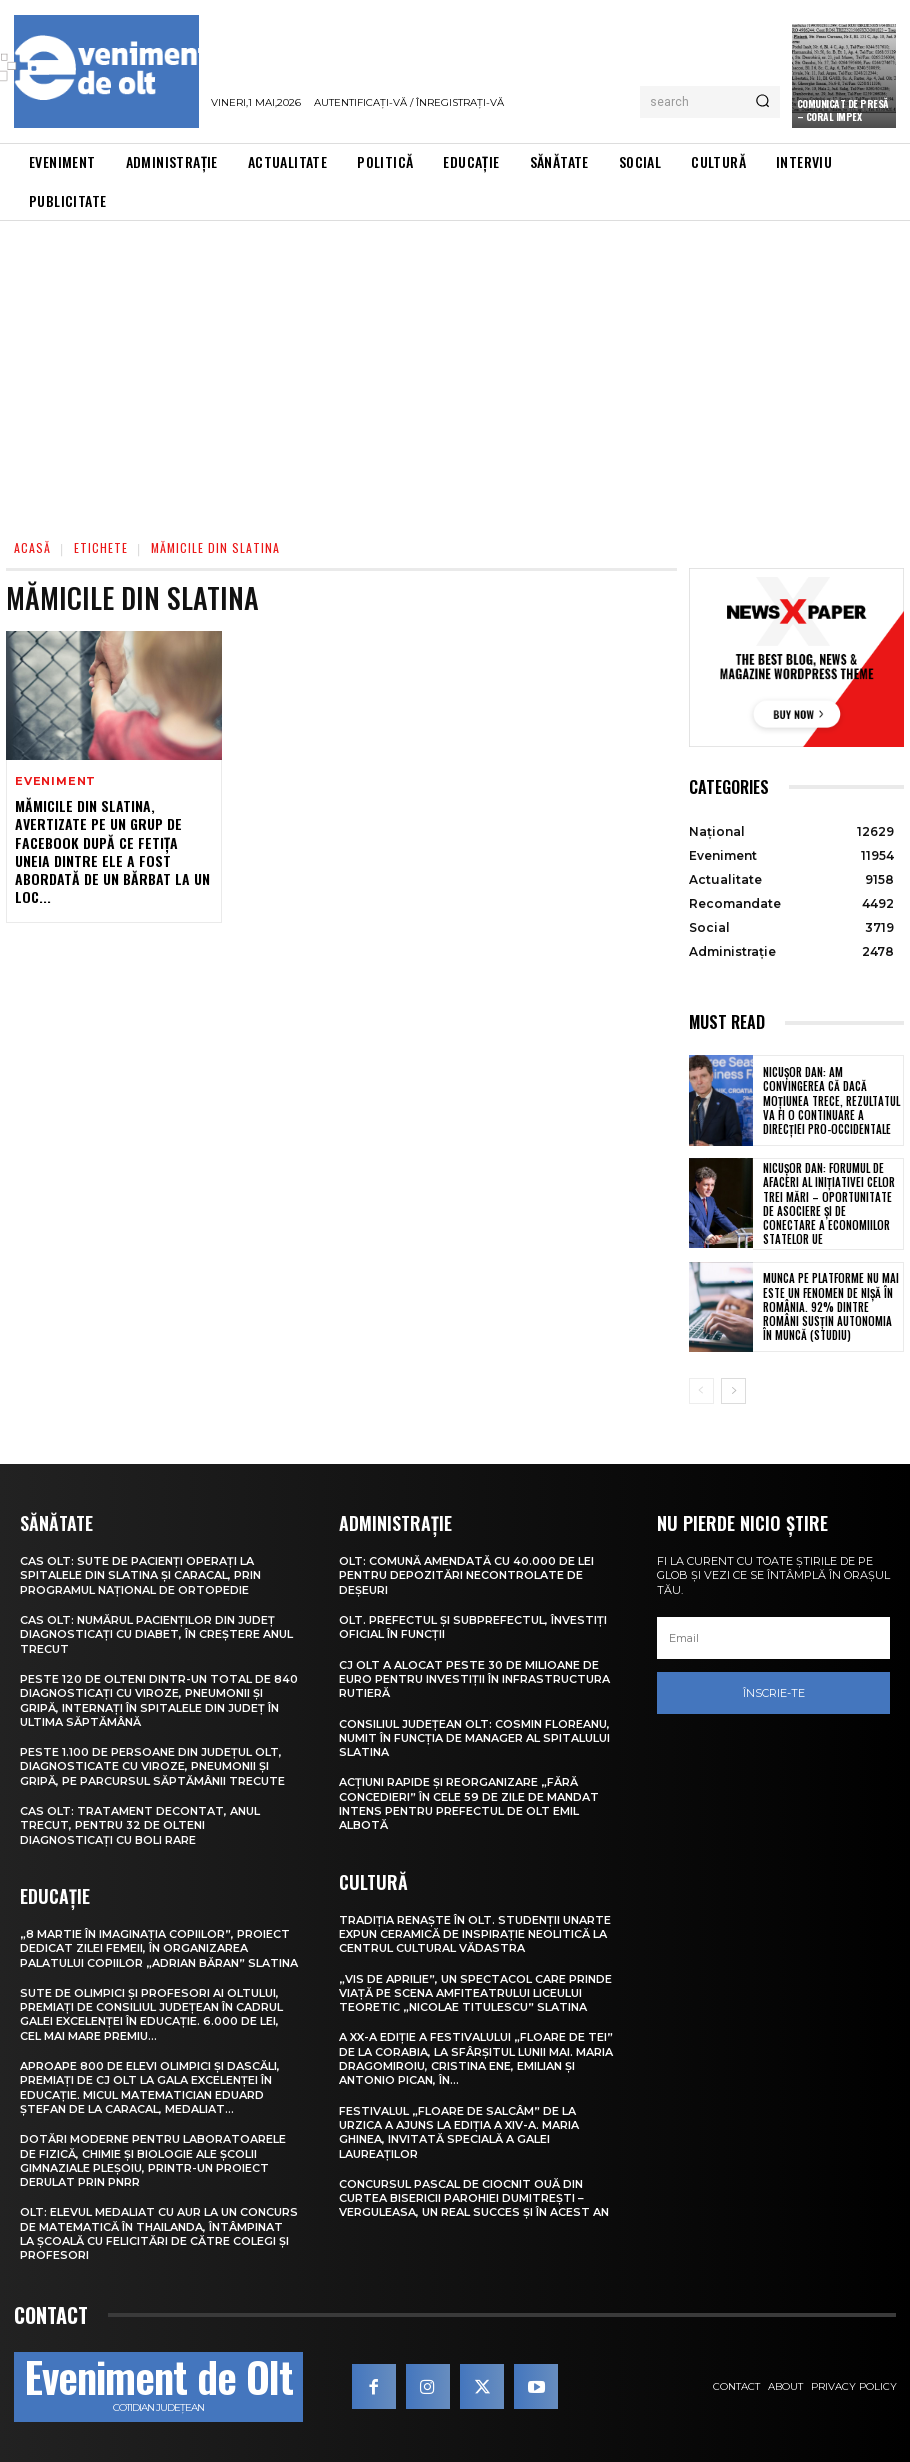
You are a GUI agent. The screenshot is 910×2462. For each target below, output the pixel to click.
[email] (773, 1638)
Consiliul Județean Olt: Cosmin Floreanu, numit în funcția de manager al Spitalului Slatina (474, 1738)
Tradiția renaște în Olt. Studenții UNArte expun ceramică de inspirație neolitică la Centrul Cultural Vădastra (475, 1934)
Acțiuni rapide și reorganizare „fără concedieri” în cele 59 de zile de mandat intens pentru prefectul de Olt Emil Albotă (469, 1803)
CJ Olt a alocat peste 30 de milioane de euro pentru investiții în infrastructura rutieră (474, 1679)
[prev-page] (701, 1391)
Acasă (32, 547)
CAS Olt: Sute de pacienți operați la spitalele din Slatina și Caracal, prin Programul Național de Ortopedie (140, 1575)
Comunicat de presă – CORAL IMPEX (843, 110)
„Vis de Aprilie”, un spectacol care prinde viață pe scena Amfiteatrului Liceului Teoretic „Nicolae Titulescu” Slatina (475, 1993)
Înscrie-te (774, 1693)
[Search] (762, 102)
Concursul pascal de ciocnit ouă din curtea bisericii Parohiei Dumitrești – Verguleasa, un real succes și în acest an (474, 2198)
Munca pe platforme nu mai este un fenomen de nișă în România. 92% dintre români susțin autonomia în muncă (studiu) (831, 1306)
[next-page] (733, 1391)
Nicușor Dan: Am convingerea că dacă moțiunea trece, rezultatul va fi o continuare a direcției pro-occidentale (831, 1100)
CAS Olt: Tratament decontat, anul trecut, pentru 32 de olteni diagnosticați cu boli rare (140, 1825)
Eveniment (55, 781)
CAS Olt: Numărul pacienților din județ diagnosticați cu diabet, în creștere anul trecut (156, 1634)
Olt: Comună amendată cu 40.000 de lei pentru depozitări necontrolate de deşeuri (466, 1575)
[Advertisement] (455, 371)
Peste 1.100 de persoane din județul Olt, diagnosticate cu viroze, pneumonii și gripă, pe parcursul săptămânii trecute (152, 1766)
